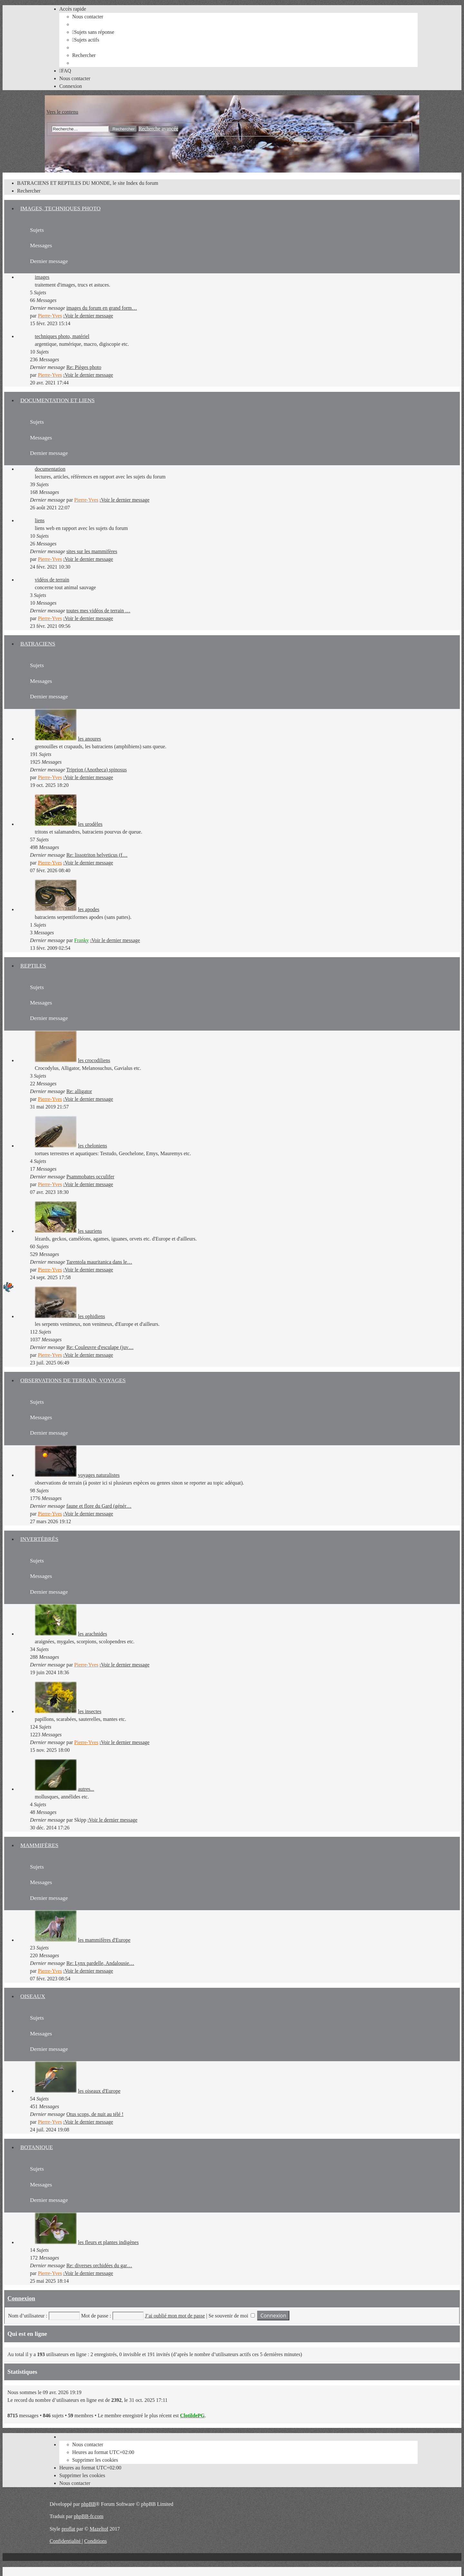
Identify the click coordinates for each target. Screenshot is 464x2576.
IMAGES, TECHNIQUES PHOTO (60, 208)
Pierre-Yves (50, 315)
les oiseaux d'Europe (99, 2091)
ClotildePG (192, 2415)
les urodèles (90, 824)
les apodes (88, 909)
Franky (81, 940)
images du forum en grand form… (101, 308)
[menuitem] (87, 16)
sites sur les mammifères (91, 551)
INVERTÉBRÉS (39, 1539)
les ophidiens (91, 1316)
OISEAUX (32, 1996)
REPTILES (33, 965)
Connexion (21, 2298)
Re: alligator (79, 1091)
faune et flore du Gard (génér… (98, 1506)
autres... (86, 1789)
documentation (50, 469)
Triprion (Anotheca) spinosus (96, 769)
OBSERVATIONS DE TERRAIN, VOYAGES (73, 1380)
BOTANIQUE (36, 2147)
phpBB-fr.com (88, 2516)
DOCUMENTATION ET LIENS (57, 400)
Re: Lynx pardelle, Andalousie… (100, 1963)
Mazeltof (99, 2529)
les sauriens (90, 1231)
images (42, 277)
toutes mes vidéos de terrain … (98, 610)
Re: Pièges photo (83, 367)
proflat (68, 2529)
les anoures (89, 738)
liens (39, 520)
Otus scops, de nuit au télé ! (94, 2114)
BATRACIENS (37, 643)
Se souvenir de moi (231, 2315)
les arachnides (92, 1634)
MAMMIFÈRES (39, 1845)
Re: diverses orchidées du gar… (99, 2265)
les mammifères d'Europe (104, 1940)
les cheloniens (92, 1145)
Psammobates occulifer (90, 1176)
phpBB (88, 2504)
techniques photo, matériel (62, 336)
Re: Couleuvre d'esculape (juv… (100, 1347)
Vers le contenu (62, 112)
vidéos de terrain (52, 579)
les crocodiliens (94, 1060)
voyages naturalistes (99, 1475)
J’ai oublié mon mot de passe (175, 2315)
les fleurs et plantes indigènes (108, 2242)
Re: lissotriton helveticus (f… (97, 855)
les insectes (89, 1711)
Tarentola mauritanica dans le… (99, 1262)
